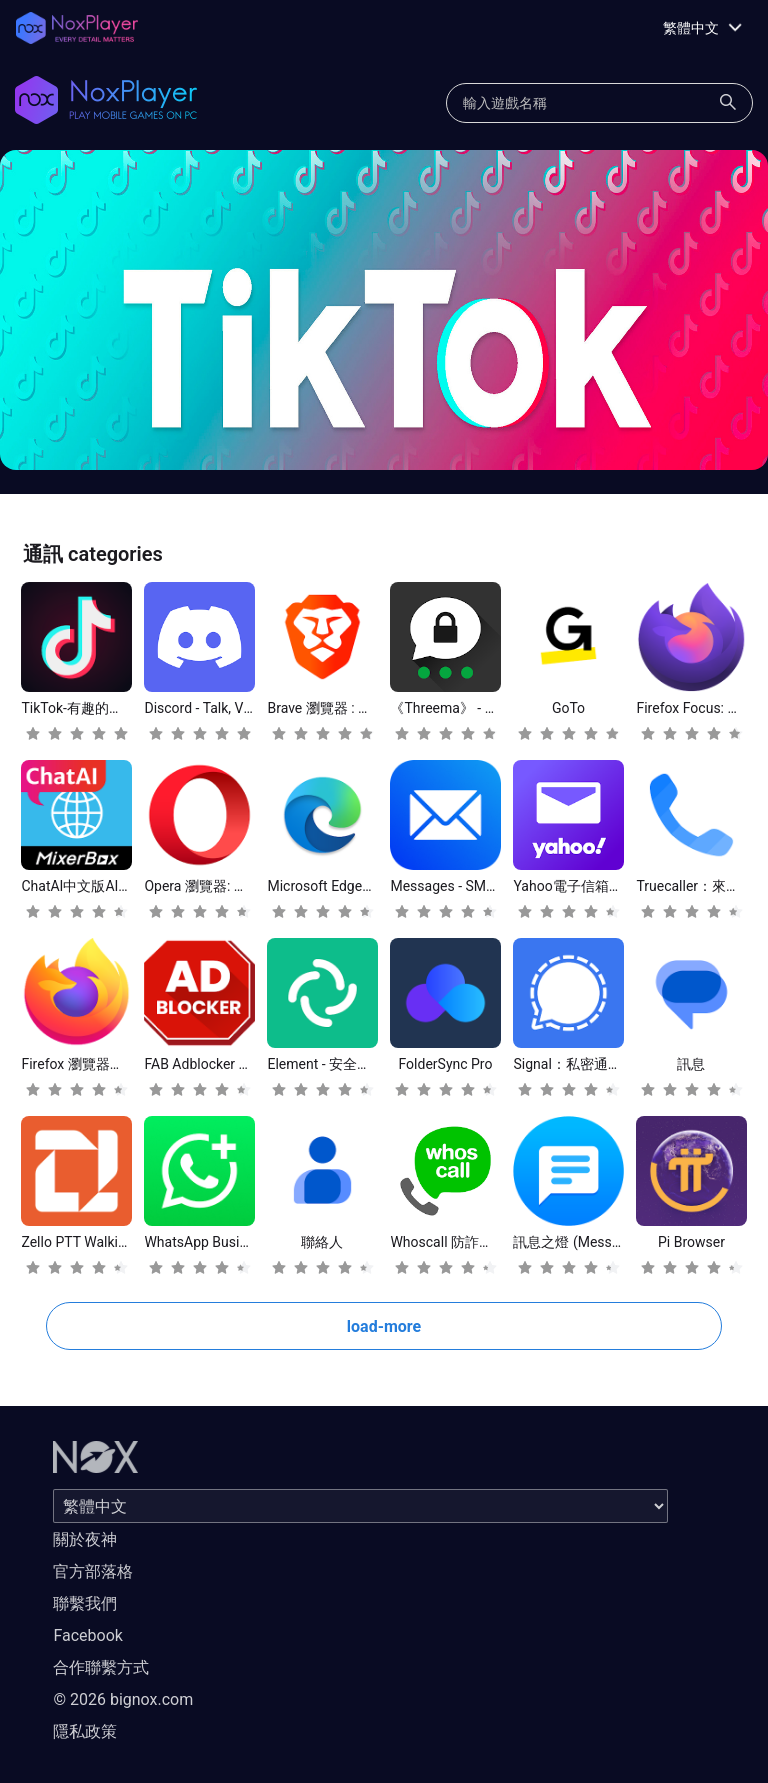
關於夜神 (85, 1539)
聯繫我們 (85, 1603)
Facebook (87, 1635)
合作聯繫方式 (101, 1667)
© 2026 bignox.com (123, 1699)
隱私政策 (85, 1731)
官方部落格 (93, 1571)
